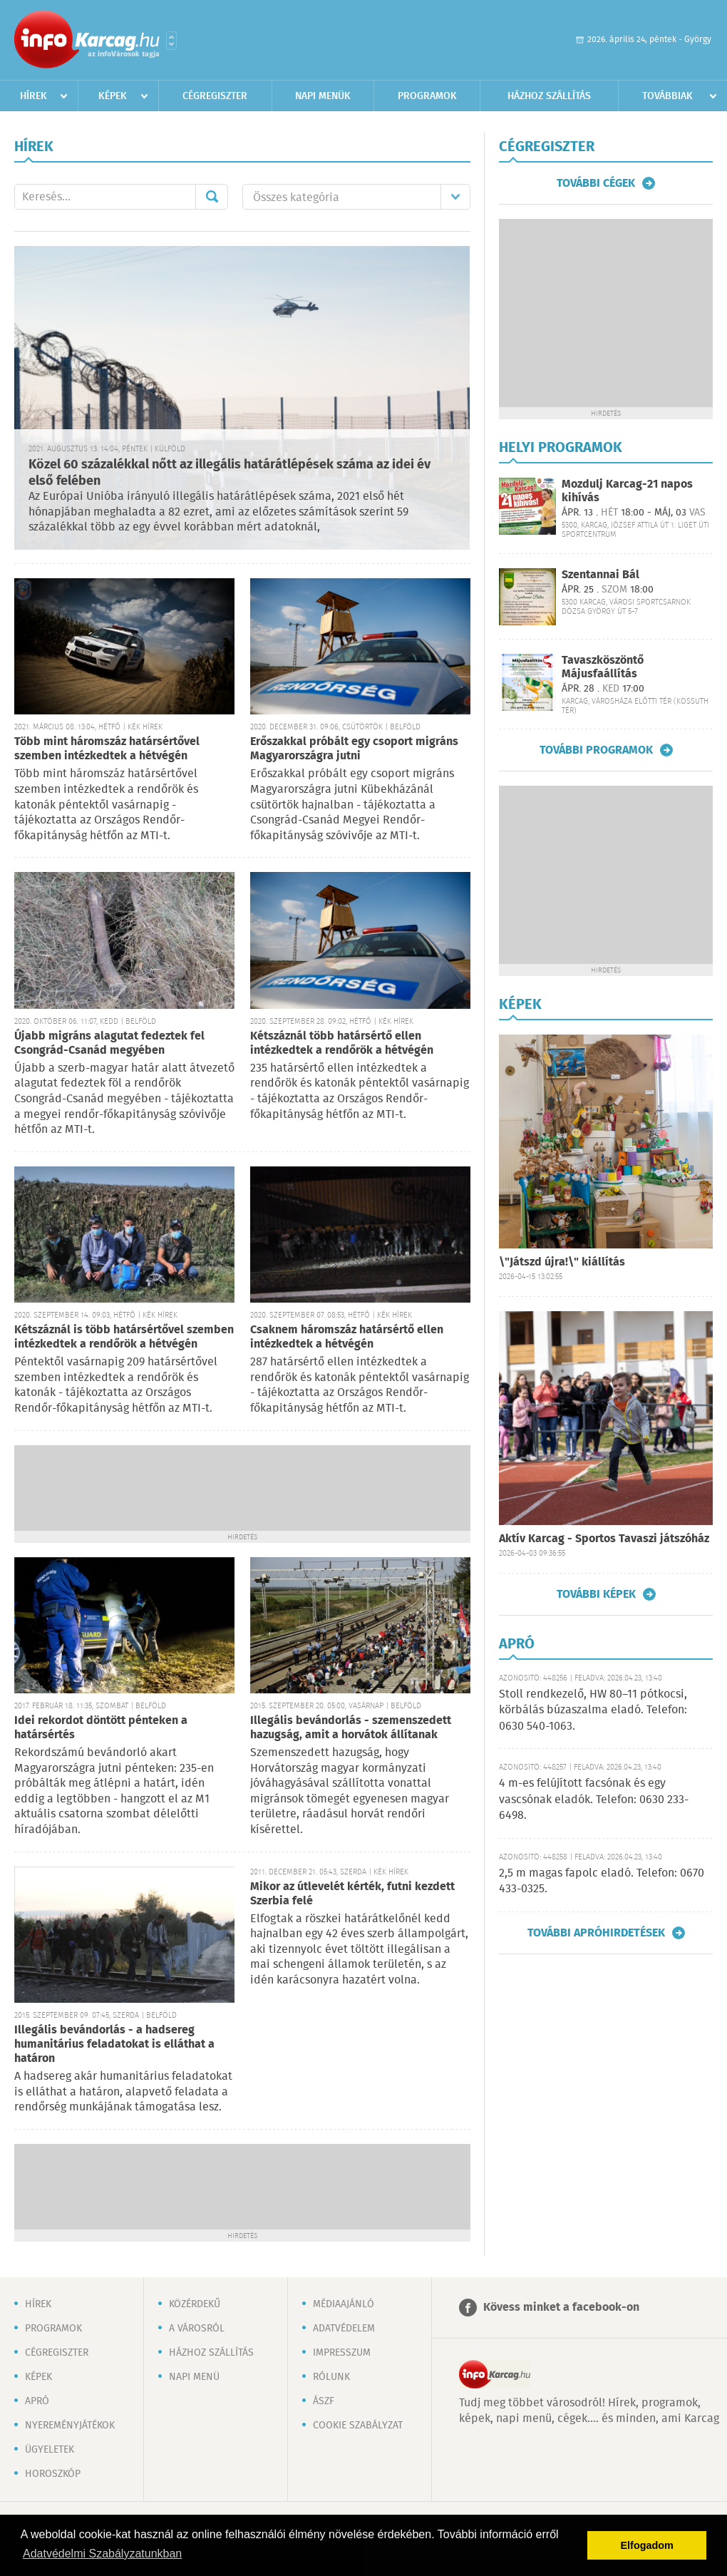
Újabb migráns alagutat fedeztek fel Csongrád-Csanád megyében (109, 1043)
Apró (37, 2401)
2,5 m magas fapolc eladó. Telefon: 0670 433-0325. (601, 1881)
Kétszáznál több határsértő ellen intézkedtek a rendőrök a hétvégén (341, 1043)
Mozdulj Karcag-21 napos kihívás (627, 491)
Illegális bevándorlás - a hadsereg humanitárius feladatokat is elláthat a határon (114, 2044)
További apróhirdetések (596, 1932)
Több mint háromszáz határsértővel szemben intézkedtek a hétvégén (107, 749)
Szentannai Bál (600, 575)
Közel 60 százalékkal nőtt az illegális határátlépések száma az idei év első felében (229, 473)
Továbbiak (667, 96)
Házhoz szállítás (549, 96)
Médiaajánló (343, 2304)
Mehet (211, 197)
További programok (596, 750)
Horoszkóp (53, 2474)
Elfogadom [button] (647, 2545)
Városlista (171, 40)
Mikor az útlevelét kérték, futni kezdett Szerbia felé (352, 1894)
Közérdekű (194, 2304)
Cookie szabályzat (358, 2425)
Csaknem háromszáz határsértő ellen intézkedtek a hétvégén (346, 1337)
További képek (596, 1594)
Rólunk (331, 2377)
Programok (427, 96)
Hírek (33, 96)
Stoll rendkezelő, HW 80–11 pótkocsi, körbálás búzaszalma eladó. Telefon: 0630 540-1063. (593, 1710)
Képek (112, 96)
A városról (197, 2328)
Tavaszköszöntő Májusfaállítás (603, 667)
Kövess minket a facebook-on (561, 2307)
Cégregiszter (214, 96)
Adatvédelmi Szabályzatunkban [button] (102, 2553)
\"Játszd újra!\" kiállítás (562, 1262)
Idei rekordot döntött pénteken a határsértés (100, 1728)
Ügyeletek (49, 2450)
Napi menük (323, 96)
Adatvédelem (344, 2328)
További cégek (596, 183)
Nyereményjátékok (70, 2425)
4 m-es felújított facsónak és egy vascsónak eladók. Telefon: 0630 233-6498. (594, 1800)
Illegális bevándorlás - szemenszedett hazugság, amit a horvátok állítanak (350, 1728)
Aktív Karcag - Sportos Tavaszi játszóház (604, 1539)
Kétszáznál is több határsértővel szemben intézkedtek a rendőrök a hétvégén (124, 1337)
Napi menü (194, 2377)
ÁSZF (323, 2401)
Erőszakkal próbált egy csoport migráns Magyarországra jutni (354, 749)
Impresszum (342, 2353)
